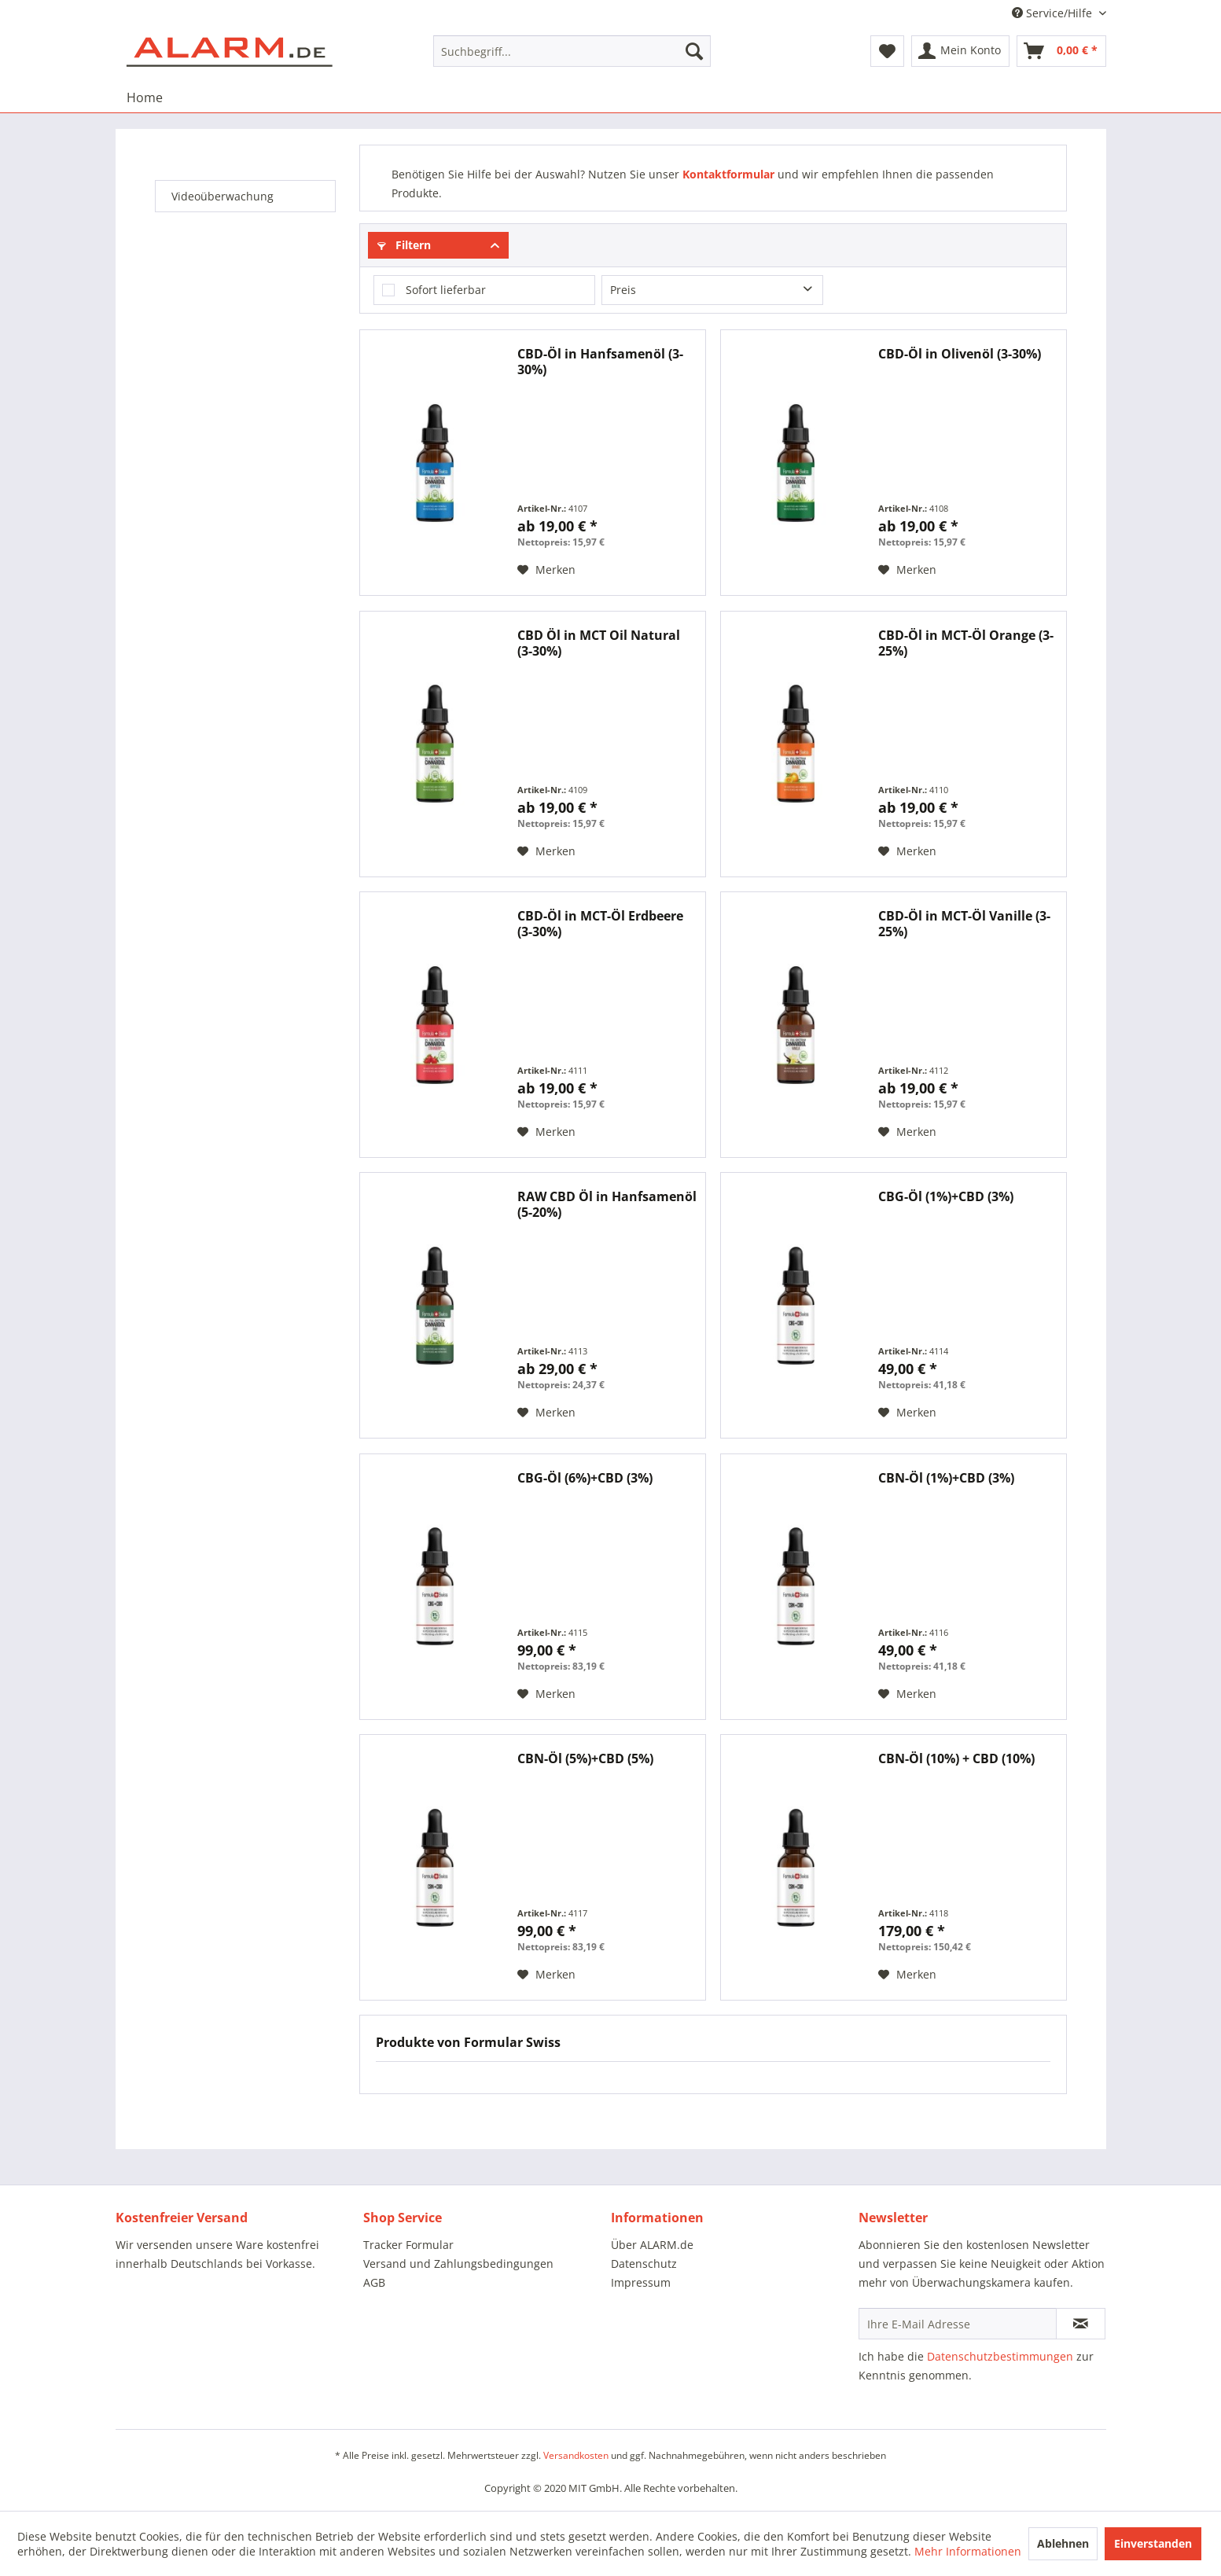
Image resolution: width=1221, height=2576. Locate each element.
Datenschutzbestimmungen (1000, 2356)
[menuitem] (572, 51)
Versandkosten (576, 2455)
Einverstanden (1153, 2543)
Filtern (404, 244)
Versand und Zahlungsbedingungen (458, 2263)
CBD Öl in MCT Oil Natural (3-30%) (598, 643)
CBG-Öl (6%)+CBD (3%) (585, 1478)
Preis (623, 289)
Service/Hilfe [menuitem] (1053, 13)
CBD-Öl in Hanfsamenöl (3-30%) (600, 361)
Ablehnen (1063, 2543)
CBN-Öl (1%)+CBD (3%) (946, 1478)
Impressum (641, 2282)
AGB (374, 2282)
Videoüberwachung (222, 196)
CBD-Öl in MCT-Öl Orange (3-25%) (966, 643)
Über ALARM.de (652, 2244)
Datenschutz (644, 2263)
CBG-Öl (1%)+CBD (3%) (945, 1197)
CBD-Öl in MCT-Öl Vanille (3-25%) (964, 923)
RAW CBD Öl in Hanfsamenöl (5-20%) (607, 1204)
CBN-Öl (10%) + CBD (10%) (956, 1759)
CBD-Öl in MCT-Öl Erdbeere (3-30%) (600, 923)
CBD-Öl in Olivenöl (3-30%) (959, 354)
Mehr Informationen (967, 2551)
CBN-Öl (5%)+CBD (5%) (585, 1759)
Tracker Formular (408, 2244)
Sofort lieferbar (446, 289)
